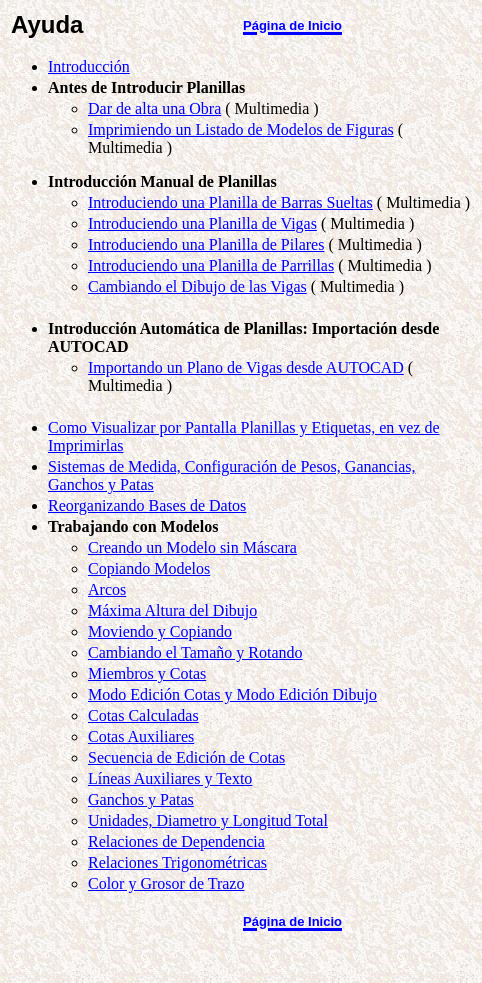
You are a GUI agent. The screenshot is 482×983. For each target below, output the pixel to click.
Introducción (89, 66)
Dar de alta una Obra (154, 108)
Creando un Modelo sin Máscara (192, 547)
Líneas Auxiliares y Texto (170, 778)
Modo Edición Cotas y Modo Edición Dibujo (232, 694)
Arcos (107, 589)
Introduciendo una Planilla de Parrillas (211, 265)
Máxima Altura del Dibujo (172, 610)
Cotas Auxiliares (141, 736)
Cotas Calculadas (143, 715)
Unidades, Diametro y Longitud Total (208, 820)
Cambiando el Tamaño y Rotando (195, 652)
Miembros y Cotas (147, 673)
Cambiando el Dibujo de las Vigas (197, 286)
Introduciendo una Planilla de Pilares (206, 244)
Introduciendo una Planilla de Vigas (202, 223)
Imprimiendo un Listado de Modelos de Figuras (241, 129)
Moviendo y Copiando (160, 631)
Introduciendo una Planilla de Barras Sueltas (230, 202)
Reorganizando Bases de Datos (147, 505)
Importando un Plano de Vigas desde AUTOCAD (246, 367)
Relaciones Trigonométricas (177, 862)
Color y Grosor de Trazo (166, 883)
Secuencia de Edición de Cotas (186, 757)
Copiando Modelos (149, 568)
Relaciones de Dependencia (176, 841)
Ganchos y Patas (141, 799)
